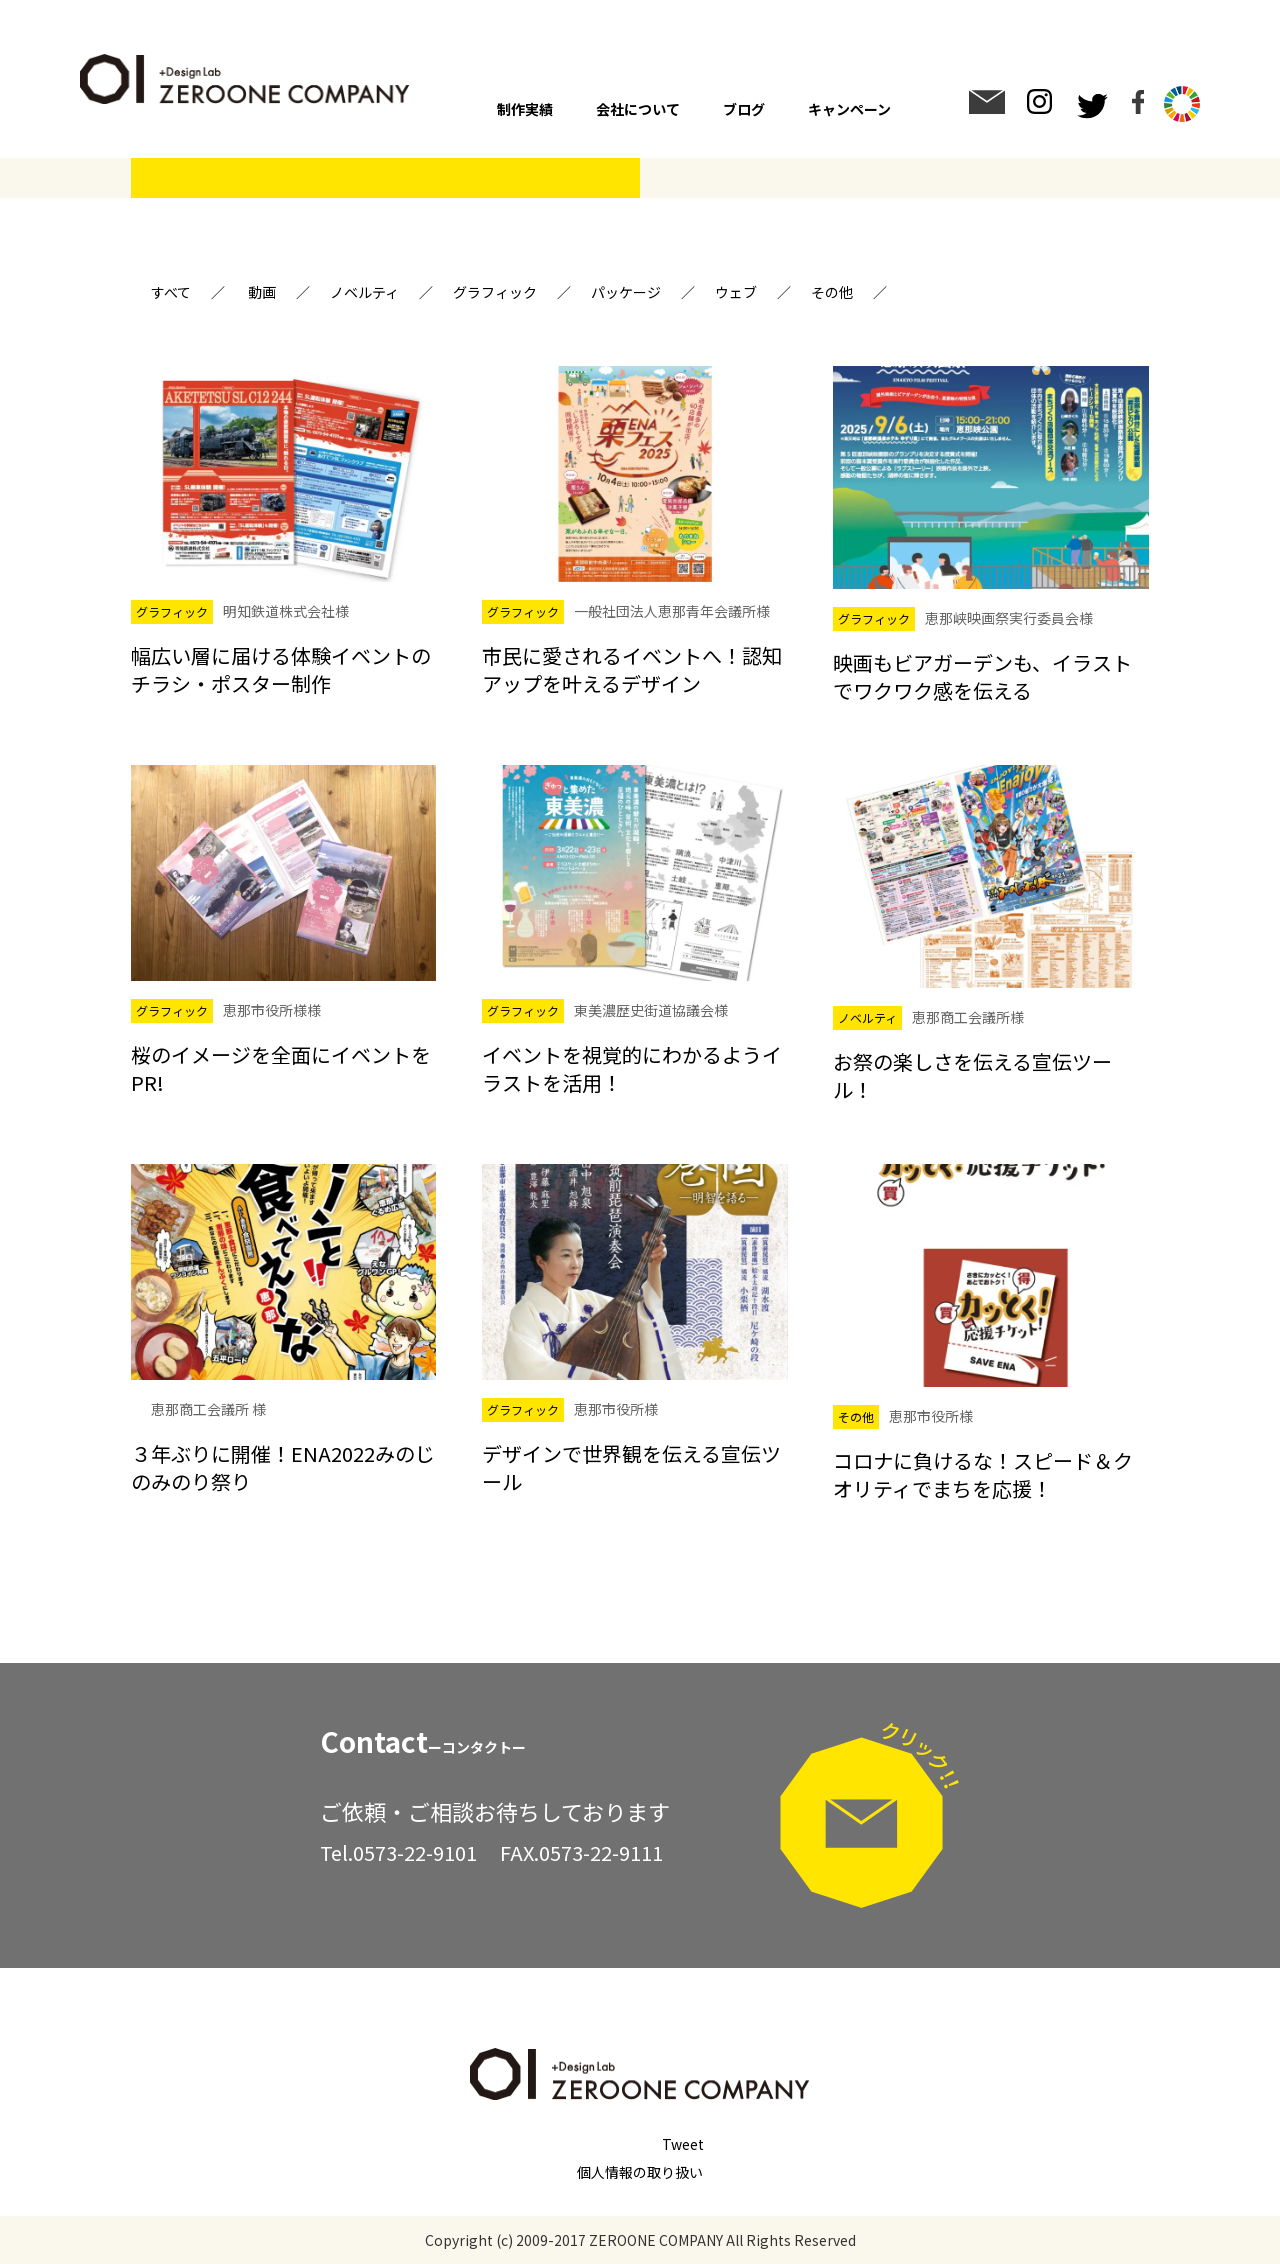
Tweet (683, 2144)
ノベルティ (364, 292)
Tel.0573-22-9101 (398, 1852)
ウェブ (736, 292)
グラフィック (495, 292)
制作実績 (525, 109)
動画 (262, 292)
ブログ (744, 109)
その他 (832, 292)
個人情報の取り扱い (640, 2172)
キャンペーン (849, 109)
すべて (171, 292)
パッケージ (626, 292)
